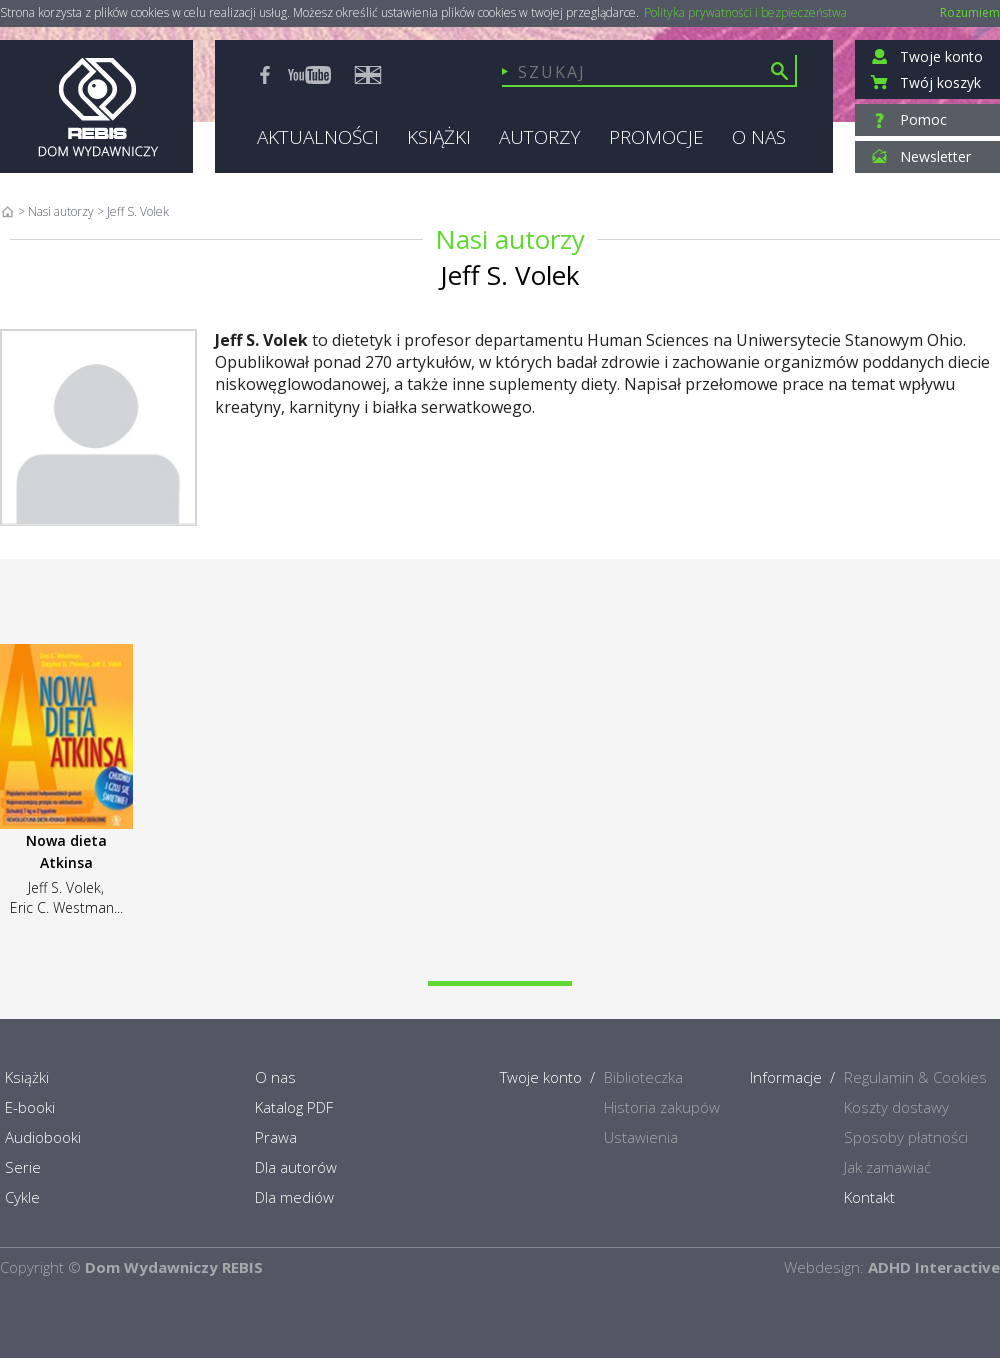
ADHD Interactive (934, 1267)
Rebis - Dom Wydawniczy (96, 106)
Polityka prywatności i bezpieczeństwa (745, 13)
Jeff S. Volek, (66, 887)
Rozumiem (970, 12)
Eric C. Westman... (66, 907)
